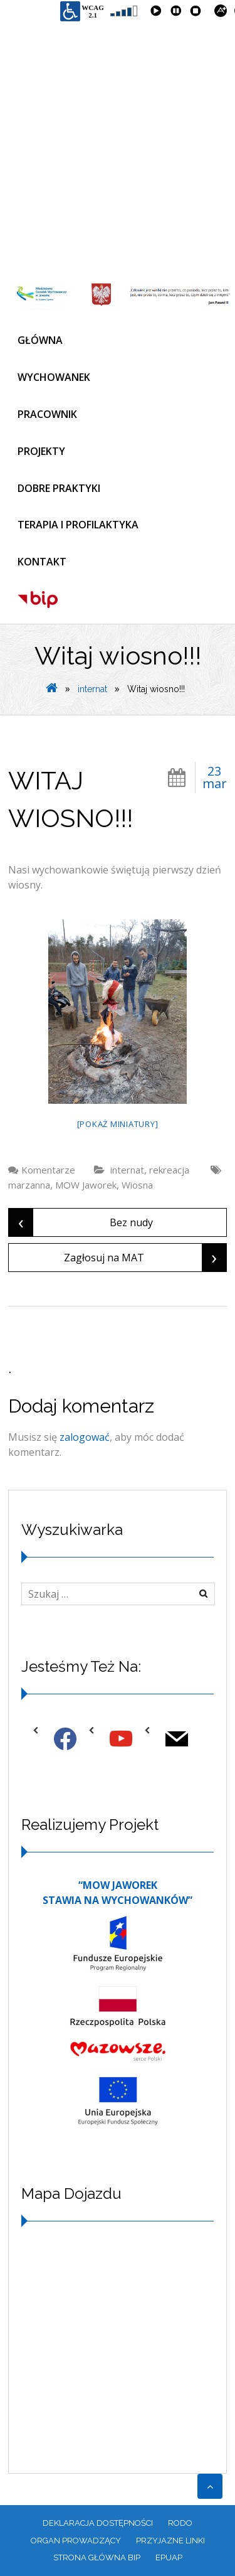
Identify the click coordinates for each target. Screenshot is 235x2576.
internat (92, 689)
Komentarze (48, 1169)
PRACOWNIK (47, 414)
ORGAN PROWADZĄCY (76, 2540)
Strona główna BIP (96, 2557)
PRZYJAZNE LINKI (170, 2540)
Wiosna (137, 1184)
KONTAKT (42, 562)
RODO (180, 2523)
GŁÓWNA (40, 340)
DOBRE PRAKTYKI (59, 488)
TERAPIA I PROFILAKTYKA (78, 525)
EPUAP (168, 2557)
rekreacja (169, 1169)
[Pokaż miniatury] (118, 1124)
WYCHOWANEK (54, 377)
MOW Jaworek (86, 1184)
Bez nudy (81, 1222)
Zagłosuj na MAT (145, 1257)
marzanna (29, 1184)
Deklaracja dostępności (98, 2523)
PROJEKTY (41, 451)
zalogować (85, 1437)
